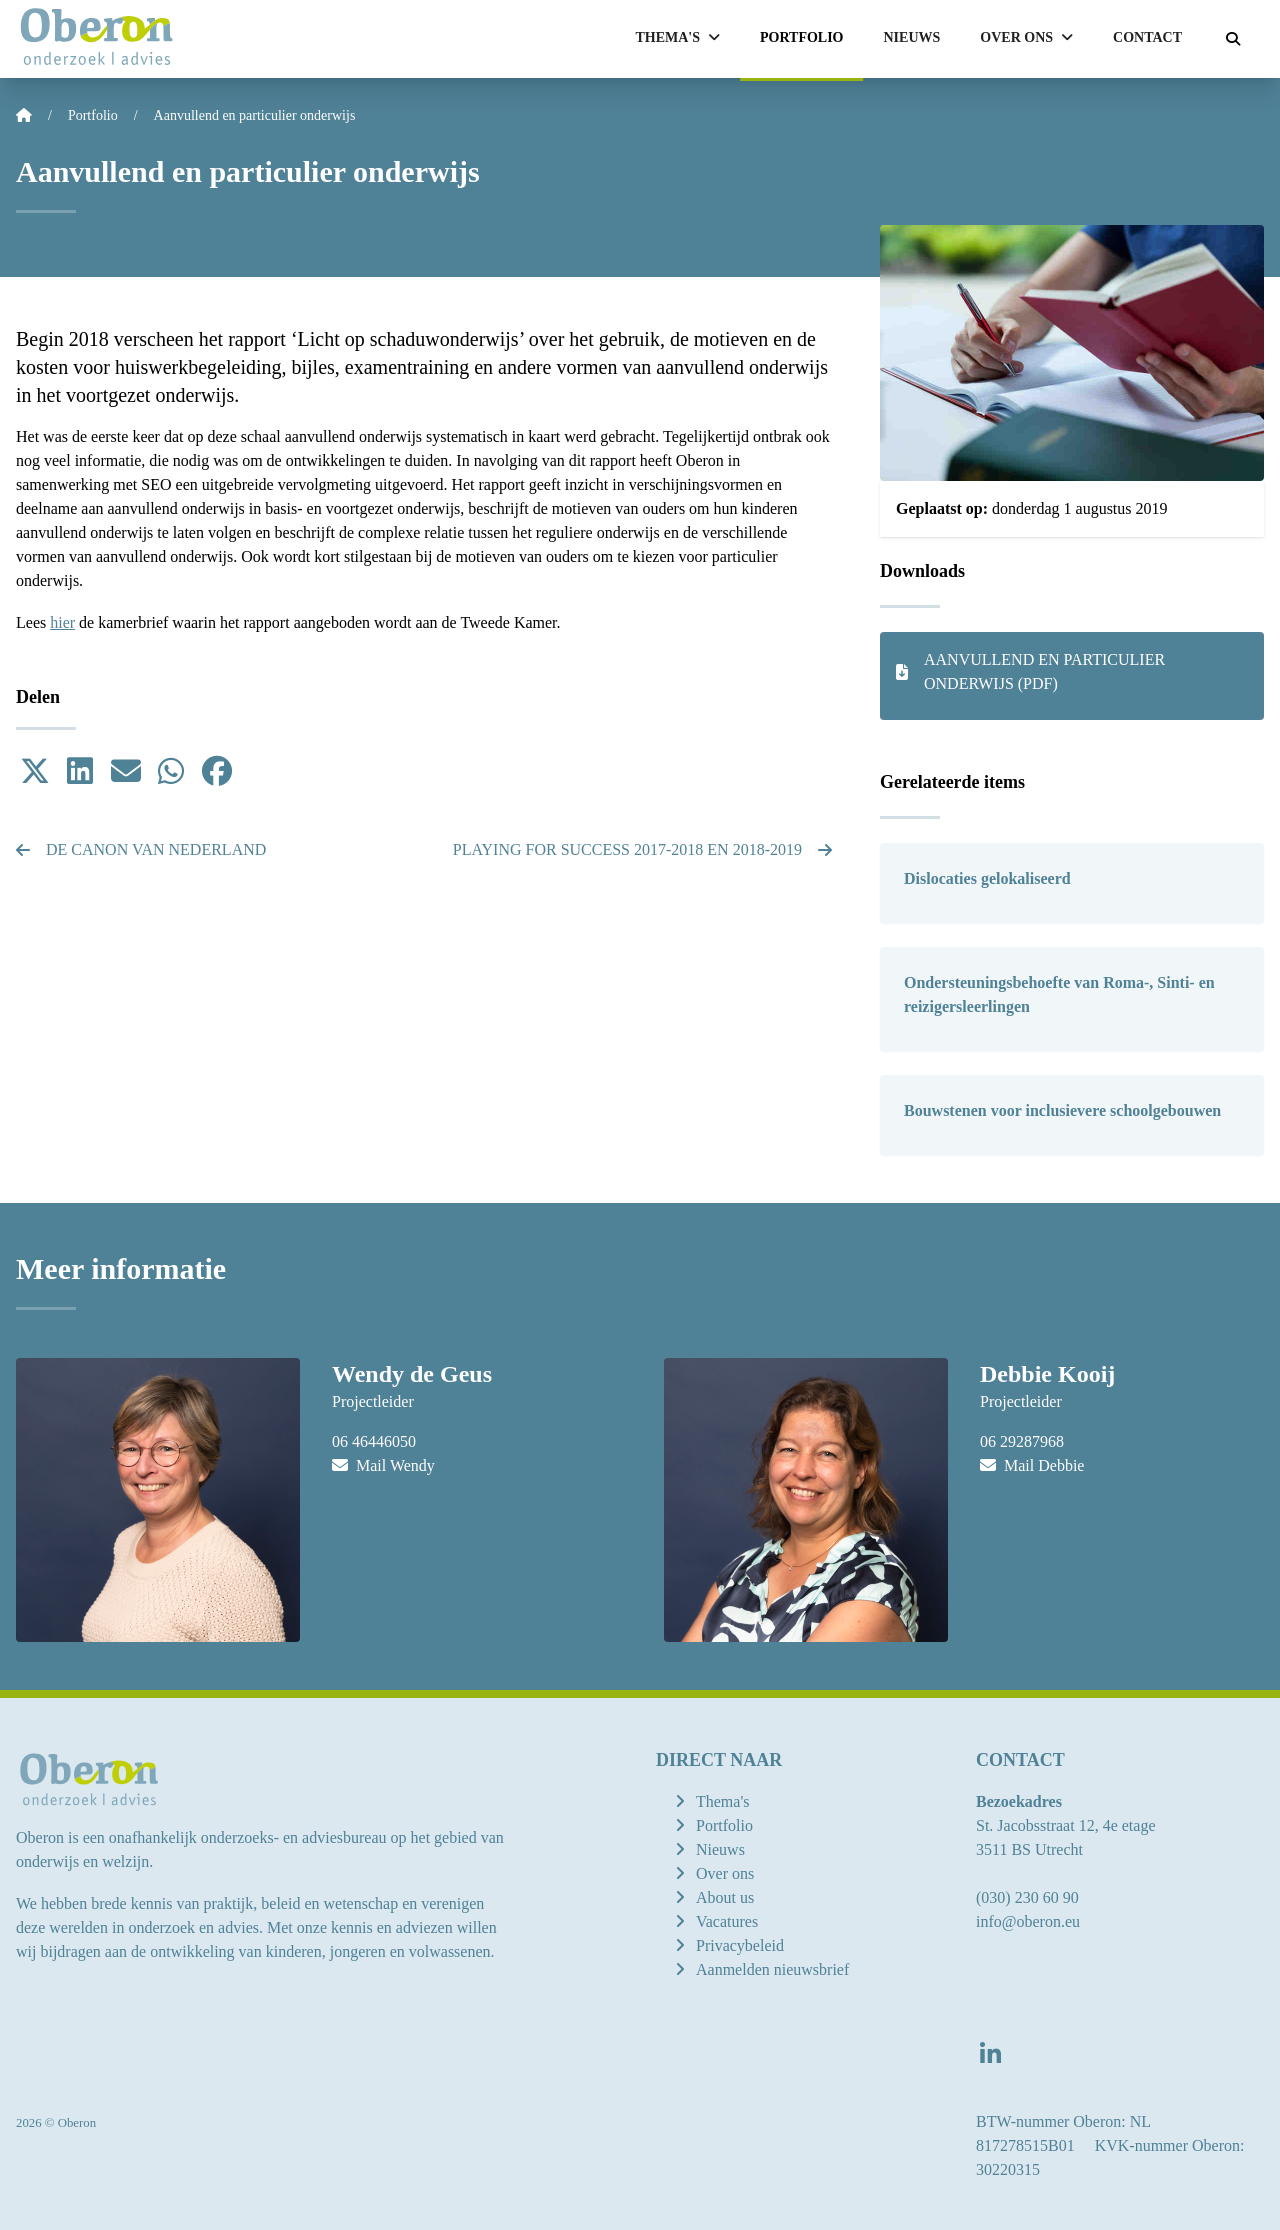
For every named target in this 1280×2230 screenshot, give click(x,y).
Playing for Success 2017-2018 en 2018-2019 (642, 849)
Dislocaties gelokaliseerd (987, 878)
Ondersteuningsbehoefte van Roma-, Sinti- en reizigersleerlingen (1059, 994)
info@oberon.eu (1028, 1921)
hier (62, 622)
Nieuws (912, 37)
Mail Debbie (1032, 1465)
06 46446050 (374, 1441)
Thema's (723, 1801)
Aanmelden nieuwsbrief (772, 1969)
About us (725, 1897)
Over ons (725, 1873)
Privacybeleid (740, 1945)
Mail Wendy (383, 1465)
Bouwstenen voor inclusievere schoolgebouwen (1062, 1110)
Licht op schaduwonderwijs (408, 339)
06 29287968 (1022, 1441)
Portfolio (802, 37)
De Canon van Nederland (141, 849)
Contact (1147, 37)
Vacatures (727, 1921)
